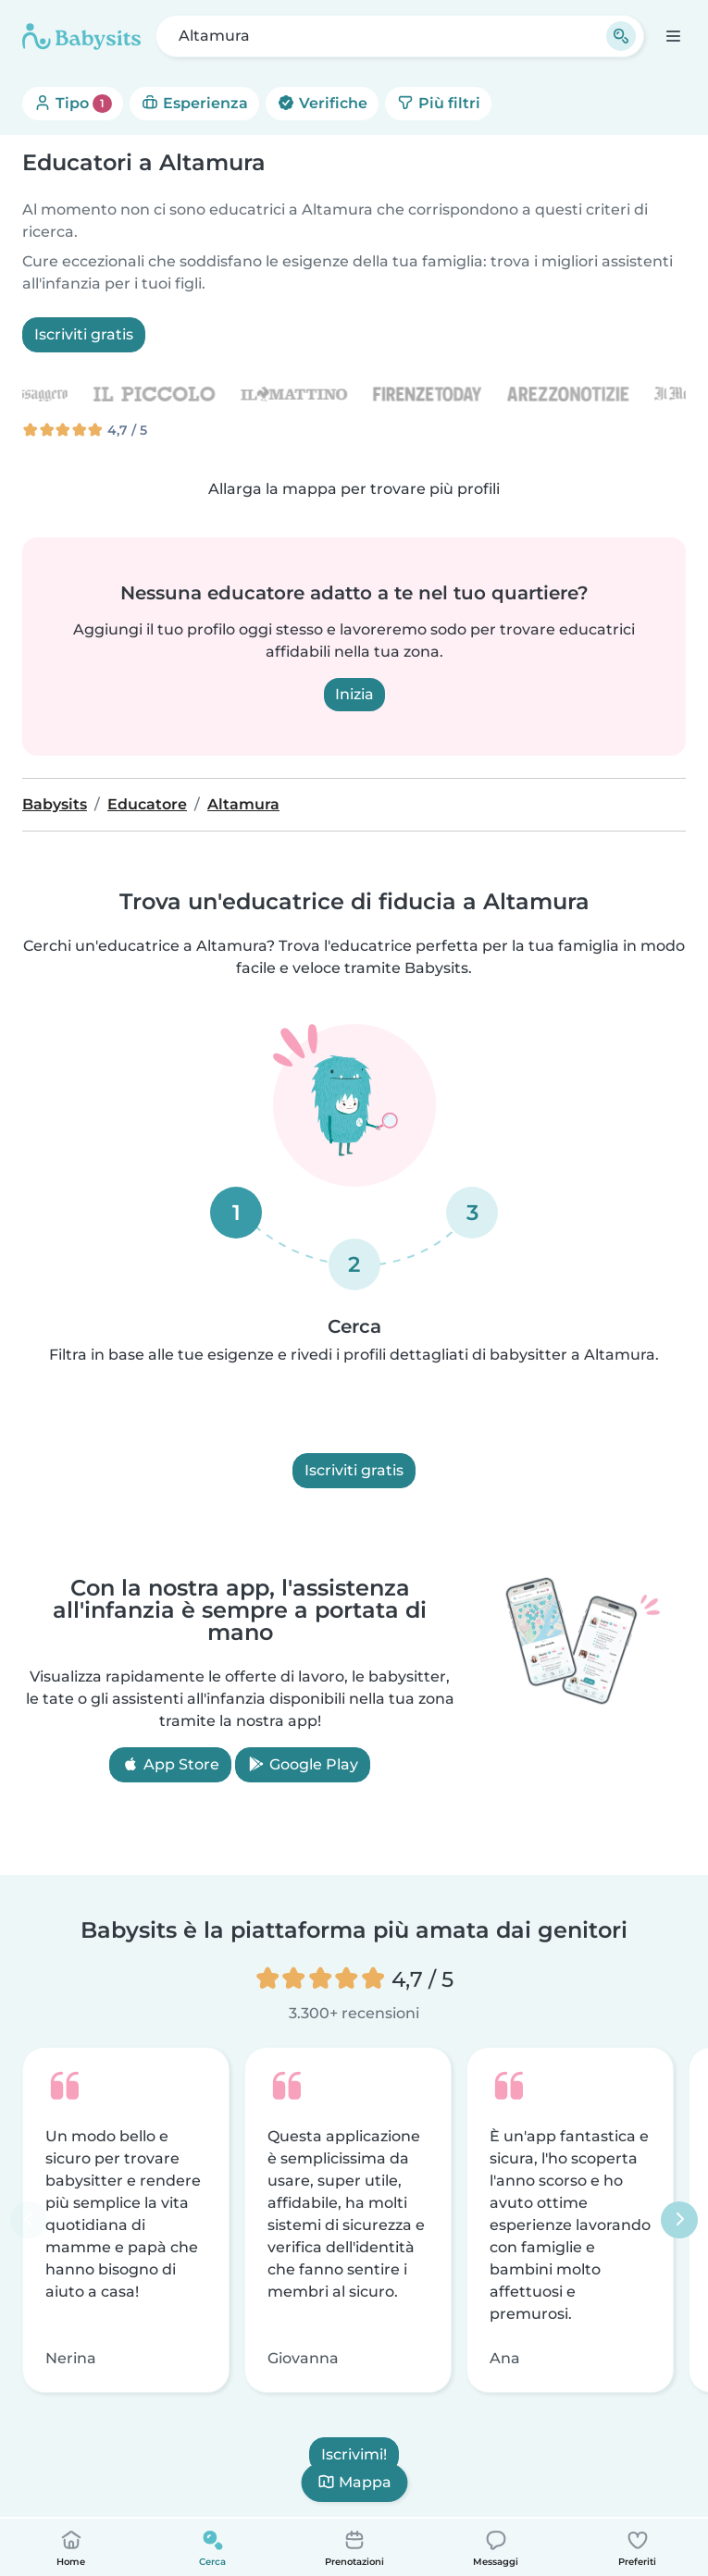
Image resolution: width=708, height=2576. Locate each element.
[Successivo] (679, 2219)
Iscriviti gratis (83, 334)
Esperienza (194, 103)
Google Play (302, 1764)
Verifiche (322, 103)
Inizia (354, 694)
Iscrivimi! (354, 2454)
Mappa (354, 2482)
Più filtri (438, 103)
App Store (170, 1764)
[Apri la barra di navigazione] (672, 35)
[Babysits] (81, 36)
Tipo (72, 103)
